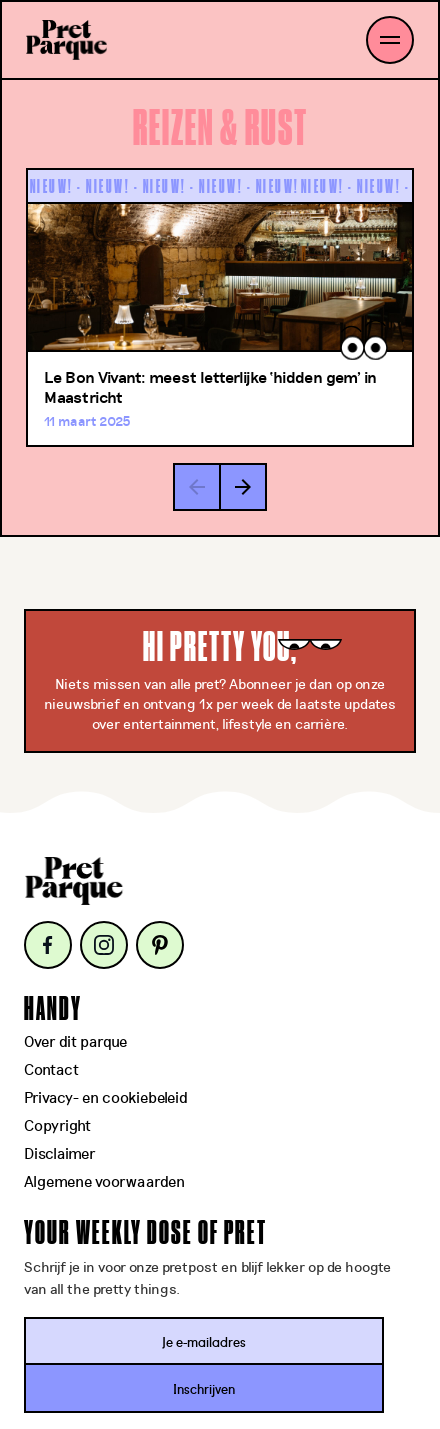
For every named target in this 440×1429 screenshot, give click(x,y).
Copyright (57, 1126)
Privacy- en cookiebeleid (106, 1098)
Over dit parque (75, 1042)
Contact (51, 1070)
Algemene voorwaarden (104, 1182)
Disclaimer (60, 1154)
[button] (243, 487)
